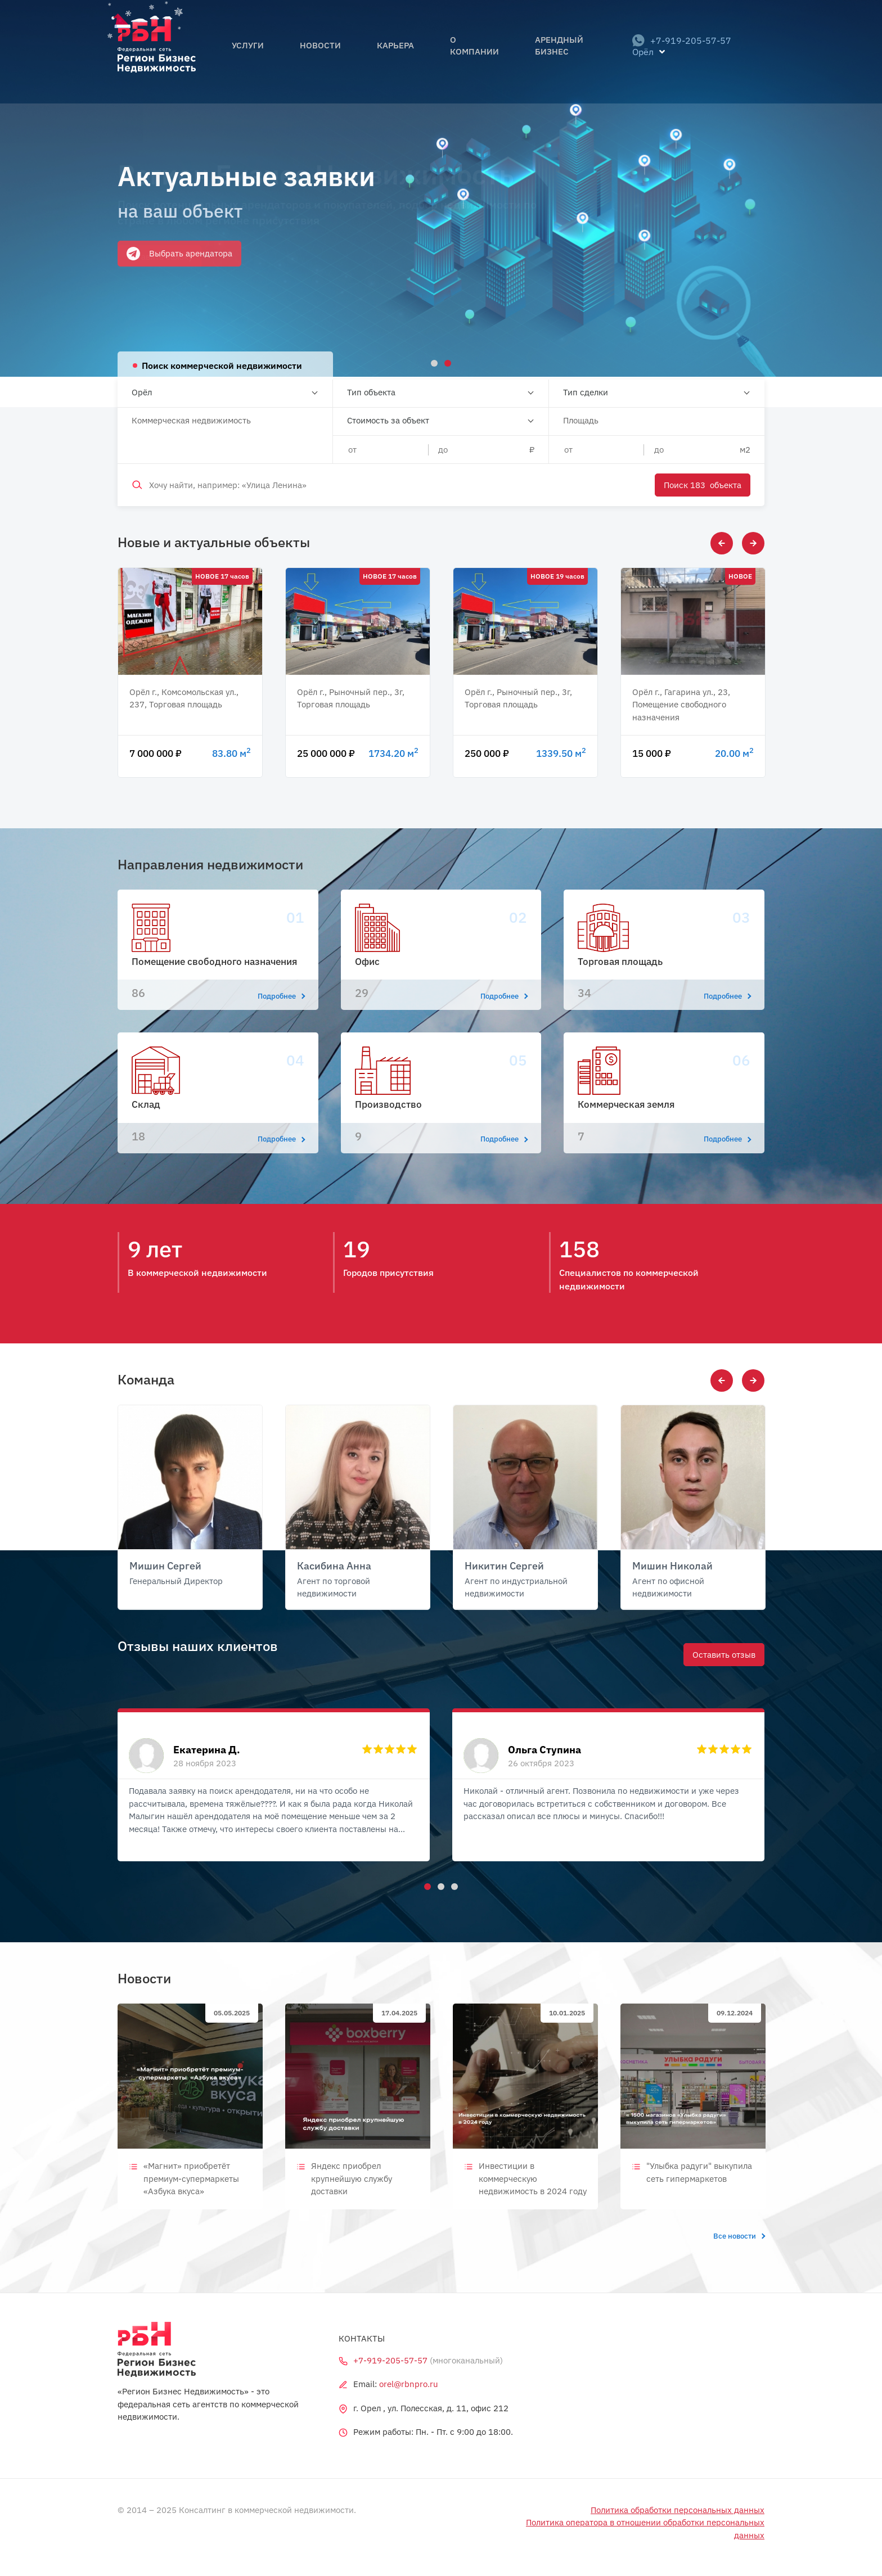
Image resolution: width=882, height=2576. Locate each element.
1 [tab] (425, 1885)
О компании (448, 52)
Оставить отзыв (723, 1654)
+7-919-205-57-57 (673, 52)
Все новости (738, 2236)
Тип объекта (371, 392)
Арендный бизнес (538, 52)
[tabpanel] (441, 188)
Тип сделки (585, 392)
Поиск (702, 485)
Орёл (142, 392)
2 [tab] (439, 1885)
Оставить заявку (159, 256)
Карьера (381, 52)
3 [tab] (452, 1885)
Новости (323, 52)
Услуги (268, 52)
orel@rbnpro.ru (408, 2384)
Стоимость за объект (388, 420)
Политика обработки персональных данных (677, 2510)
